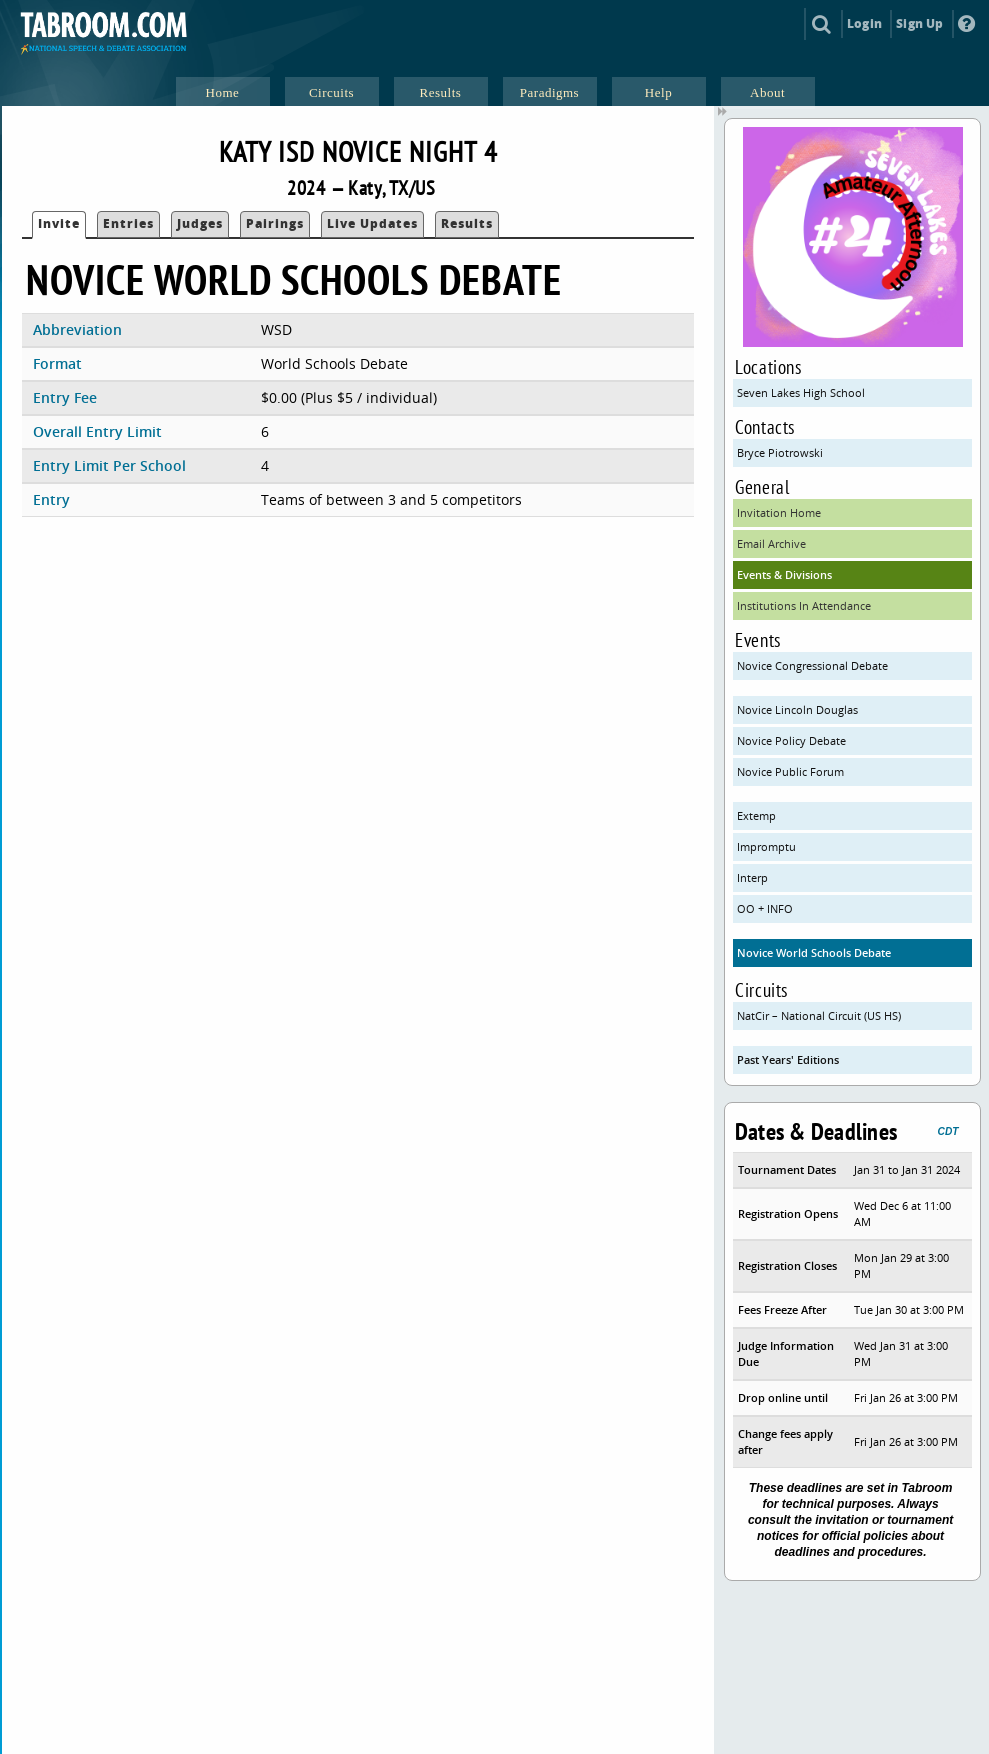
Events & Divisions (784, 574)
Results (467, 223)
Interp (752, 877)
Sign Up (919, 23)
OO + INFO (765, 908)
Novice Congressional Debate (812, 665)
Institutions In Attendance (804, 605)
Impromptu (766, 846)
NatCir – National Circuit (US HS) (819, 1015)
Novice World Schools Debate (814, 952)
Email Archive (771, 543)
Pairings (275, 223)
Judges (200, 223)
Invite (59, 223)
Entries (128, 223)
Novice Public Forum (790, 771)
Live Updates (372, 223)
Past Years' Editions (788, 1059)
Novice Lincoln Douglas (797, 709)
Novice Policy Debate (791, 740)
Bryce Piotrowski (780, 452)
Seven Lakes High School (801, 392)
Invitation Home (779, 512)
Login (864, 23)
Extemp (756, 815)
